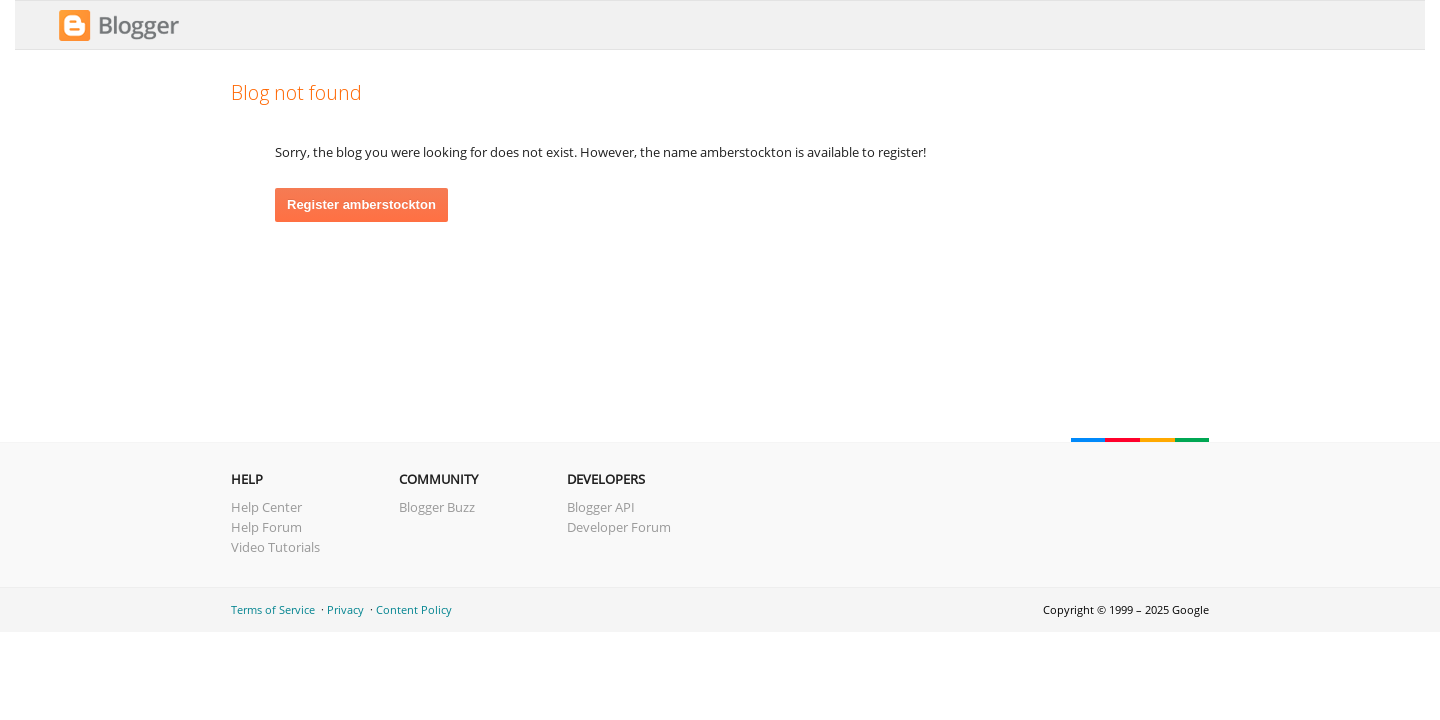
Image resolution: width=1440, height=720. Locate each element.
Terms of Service (273, 609)
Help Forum (266, 527)
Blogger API (601, 507)
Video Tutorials (275, 547)
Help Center (266, 507)
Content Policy (414, 609)
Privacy (345, 609)
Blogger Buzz (437, 507)
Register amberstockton (361, 204)
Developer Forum (619, 527)
